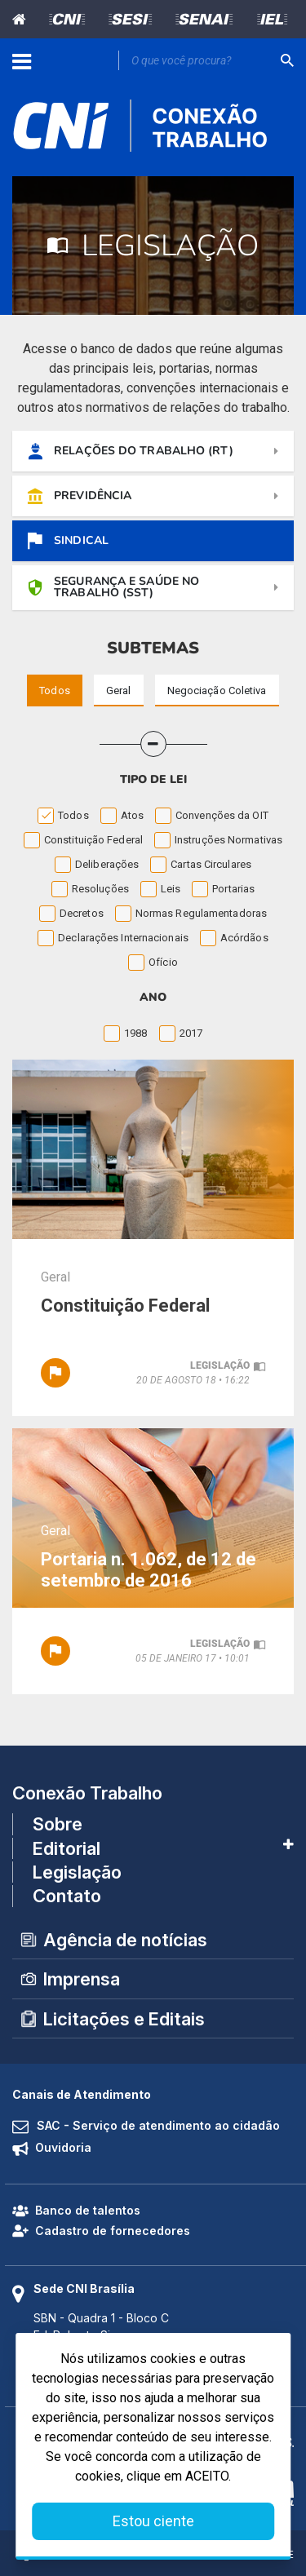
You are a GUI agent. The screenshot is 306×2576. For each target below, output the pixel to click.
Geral (55, 1277)
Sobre (57, 1824)
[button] (153, 744)
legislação (220, 1365)
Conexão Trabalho (87, 1793)
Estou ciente (153, 2521)
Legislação (77, 1872)
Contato (67, 1895)
